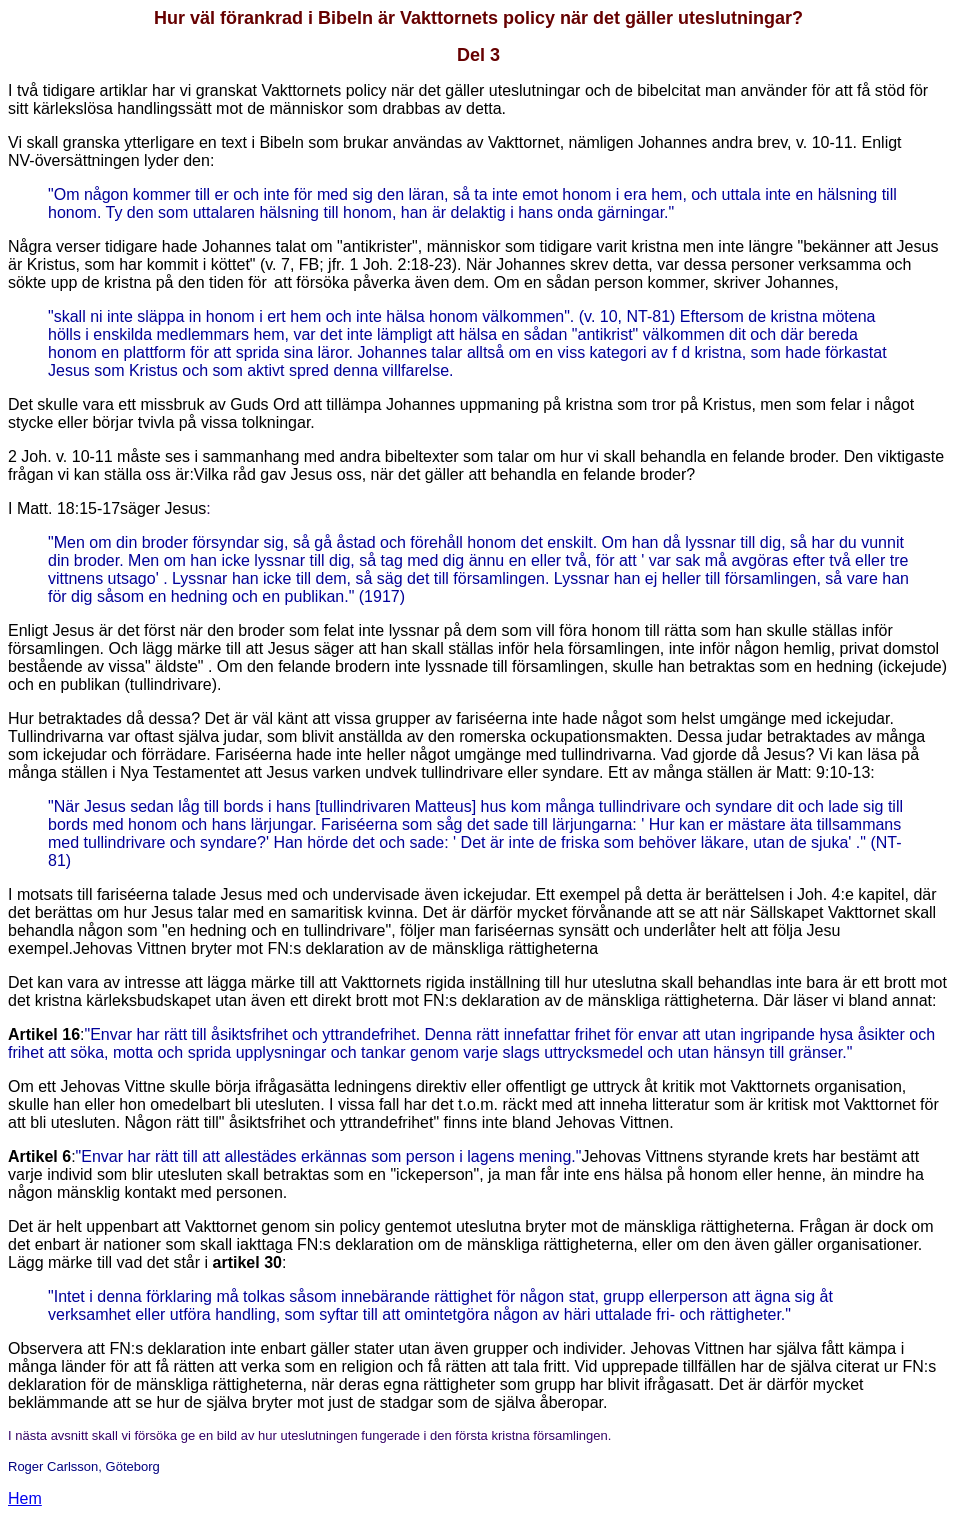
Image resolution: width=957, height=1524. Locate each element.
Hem (25, 1498)
